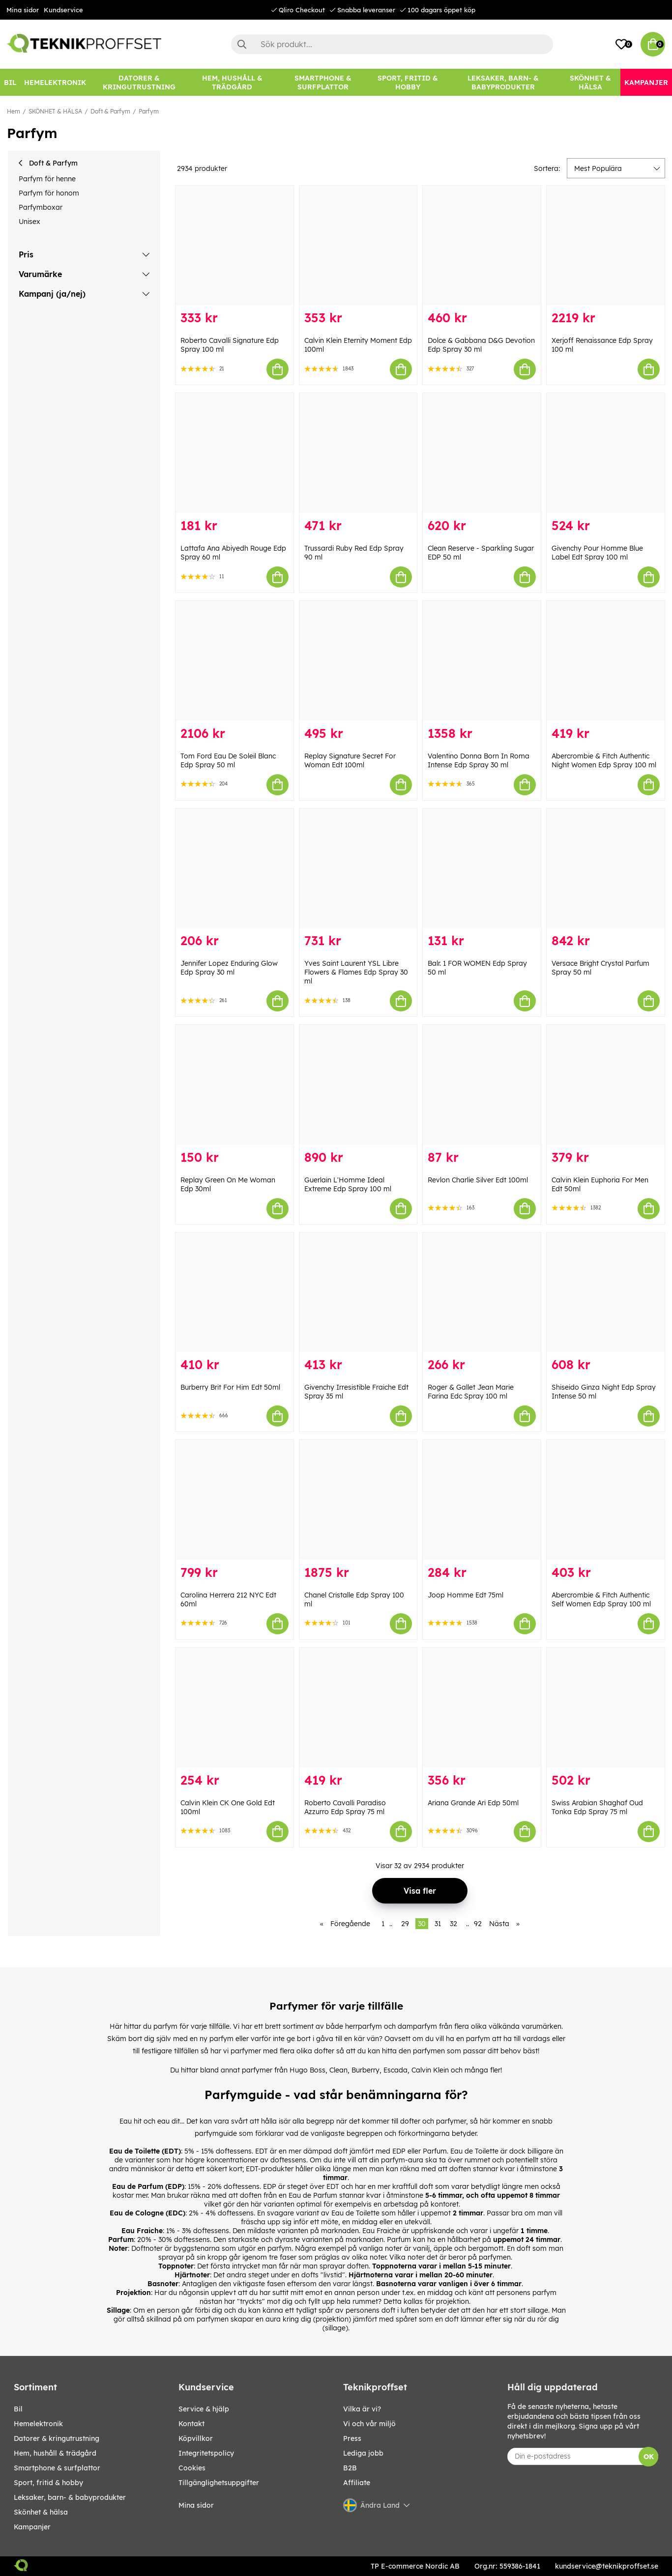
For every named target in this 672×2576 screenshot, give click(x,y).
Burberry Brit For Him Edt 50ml (230, 1387)
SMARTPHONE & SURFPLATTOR (57, 2468)
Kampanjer (32, 2526)
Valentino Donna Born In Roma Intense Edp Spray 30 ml (478, 760)
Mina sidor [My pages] (196, 2505)
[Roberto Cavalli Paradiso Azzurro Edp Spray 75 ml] (358, 1707)
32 (453, 1923)
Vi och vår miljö (369, 2423)
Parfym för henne (47, 178)
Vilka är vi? (362, 2409)
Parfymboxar (40, 207)
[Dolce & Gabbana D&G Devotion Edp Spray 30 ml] (482, 246)
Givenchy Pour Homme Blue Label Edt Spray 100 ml (597, 552)
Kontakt (191, 2423)
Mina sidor (22, 10)
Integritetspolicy (206, 2453)
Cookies (191, 2468)
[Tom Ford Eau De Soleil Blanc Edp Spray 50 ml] (234, 661)
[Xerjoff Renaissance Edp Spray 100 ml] (606, 246)
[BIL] (10, 82)
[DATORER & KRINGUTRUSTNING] (139, 82)
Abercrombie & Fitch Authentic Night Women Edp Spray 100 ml (604, 760)
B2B (350, 2468)
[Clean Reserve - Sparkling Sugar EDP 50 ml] (482, 453)
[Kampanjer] (646, 82)
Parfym (149, 111)
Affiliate (356, 2482)
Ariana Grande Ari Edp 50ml (473, 1802)
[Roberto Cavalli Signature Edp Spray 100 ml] (234, 246)
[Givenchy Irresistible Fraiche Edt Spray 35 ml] (358, 1292)
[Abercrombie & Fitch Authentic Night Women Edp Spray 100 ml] (606, 661)
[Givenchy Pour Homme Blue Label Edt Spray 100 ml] (606, 453)
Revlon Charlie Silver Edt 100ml (478, 1180)
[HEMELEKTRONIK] (55, 82)
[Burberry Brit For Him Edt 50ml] (234, 1292)
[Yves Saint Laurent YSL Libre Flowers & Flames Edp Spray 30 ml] (358, 868)
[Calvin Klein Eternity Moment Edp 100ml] (358, 246)
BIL (18, 2409)
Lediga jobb (363, 2453)
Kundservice (63, 10)
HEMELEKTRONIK (38, 2423)
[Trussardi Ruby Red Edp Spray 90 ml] (358, 453)
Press (352, 2438)
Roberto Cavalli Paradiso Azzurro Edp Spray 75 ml (345, 1807)
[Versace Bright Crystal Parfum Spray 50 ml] (606, 868)
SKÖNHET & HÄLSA (55, 111)
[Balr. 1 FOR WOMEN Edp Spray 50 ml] (482, 868)
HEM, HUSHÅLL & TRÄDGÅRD (55, 2453)
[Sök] (392, 44)
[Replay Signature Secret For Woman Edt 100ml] (358, 661)
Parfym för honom (49, 193)
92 (478, 1923)
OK (648, 2456)
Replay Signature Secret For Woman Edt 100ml (350, 760)
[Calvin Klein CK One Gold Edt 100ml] (234, 1707)
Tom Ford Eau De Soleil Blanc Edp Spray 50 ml (228, 760)
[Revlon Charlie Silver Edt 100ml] (482, 1085)
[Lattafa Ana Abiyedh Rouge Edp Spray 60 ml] (234, 453)
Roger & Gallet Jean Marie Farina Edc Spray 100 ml (471, 1391)
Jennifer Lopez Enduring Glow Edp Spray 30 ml (229, 968)
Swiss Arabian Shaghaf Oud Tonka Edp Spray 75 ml (597, 1807)
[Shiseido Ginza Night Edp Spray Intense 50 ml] (606, 1292)
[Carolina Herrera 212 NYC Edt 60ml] (234, 1500)
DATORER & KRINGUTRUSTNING (56, 2438)
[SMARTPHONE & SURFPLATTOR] (323, 82)
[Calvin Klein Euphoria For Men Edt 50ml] (606, 1085)
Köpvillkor (195, 2438)
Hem (13, 111)
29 (405, 1923)
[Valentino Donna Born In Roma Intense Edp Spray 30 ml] (482, 661)
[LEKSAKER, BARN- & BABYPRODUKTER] (503, 82)
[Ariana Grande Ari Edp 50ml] (482, 1707)
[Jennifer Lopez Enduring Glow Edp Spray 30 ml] (234, 868)
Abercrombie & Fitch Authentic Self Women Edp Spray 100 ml (601, 1599)
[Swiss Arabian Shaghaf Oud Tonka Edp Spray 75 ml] (606, 1707)
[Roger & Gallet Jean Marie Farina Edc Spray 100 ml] (482, 1292)
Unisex (29, 221)
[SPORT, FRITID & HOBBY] (408, 82)
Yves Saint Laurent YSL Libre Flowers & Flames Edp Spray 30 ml (356, 972)
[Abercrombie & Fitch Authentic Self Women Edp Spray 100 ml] (606, 1500)
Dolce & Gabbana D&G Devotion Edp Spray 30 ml (481, 345)
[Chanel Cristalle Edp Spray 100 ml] (358, 1500)
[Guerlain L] (358, 1085)
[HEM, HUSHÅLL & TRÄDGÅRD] (232, 82)
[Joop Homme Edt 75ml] (482, 1500)
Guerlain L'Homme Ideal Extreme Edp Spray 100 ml (347, 1184)
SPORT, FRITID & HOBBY (48, 2482)
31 (438, 1923)
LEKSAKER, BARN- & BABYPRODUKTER (70, 2497)
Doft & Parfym (110, 111)
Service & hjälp (203, 2409)
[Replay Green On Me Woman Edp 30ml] (234, 1085)
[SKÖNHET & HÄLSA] (590, 82)
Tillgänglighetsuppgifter (218, 2482)
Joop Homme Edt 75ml (465, 1595)
